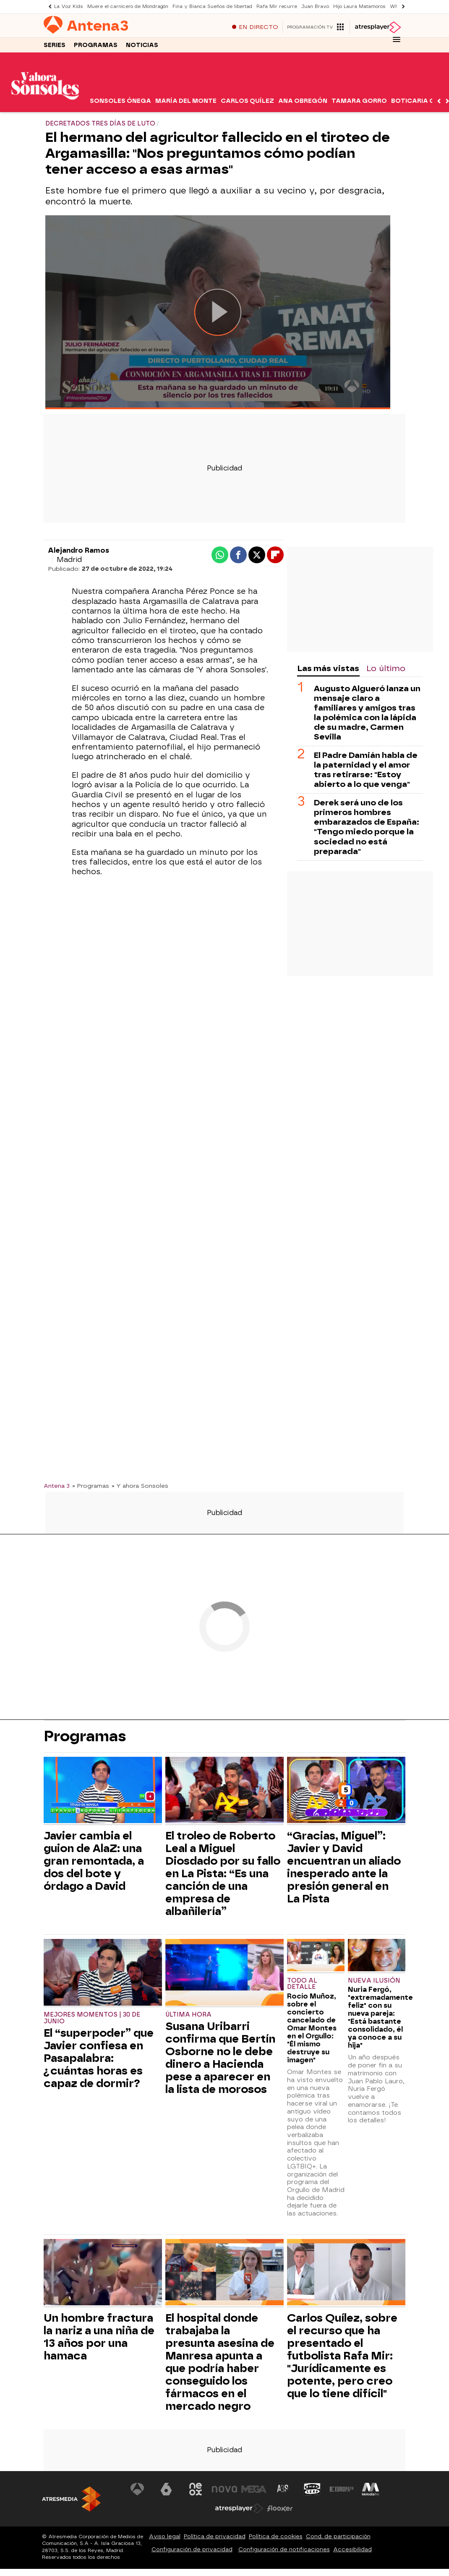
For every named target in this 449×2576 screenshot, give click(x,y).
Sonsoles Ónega (120, 101)
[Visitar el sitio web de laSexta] (166, 2490)
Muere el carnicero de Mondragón (127, 6)
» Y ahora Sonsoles (140, 1486)
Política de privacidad (214, 2537)
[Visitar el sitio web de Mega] (253, 2490)
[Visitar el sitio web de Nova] (224, 2490)
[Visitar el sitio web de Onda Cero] (312, 2490)
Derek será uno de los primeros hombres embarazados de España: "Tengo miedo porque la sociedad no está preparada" (366, 828)
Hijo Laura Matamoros (359, 6)
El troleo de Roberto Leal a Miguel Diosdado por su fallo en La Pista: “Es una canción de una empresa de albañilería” (222, 1874)
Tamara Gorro (359, 101)
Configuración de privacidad (191, 2550)
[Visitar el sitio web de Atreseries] (283, 2490)
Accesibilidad (352, 2550)
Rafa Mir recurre (276, 6)
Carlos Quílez (247, 101)
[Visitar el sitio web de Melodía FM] (370, 2490)
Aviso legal (164, 2537)
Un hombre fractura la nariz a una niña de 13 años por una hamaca (99, 2337)
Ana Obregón (302, 101)
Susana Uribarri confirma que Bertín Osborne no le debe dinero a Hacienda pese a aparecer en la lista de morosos (220, 2058)
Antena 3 (57, 1486)
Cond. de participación (338, 2537)
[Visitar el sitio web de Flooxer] (279, 2509)
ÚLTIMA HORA (188, 2015)
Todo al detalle (302, 1984)
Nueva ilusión (374, 1981)
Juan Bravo (315, 6)
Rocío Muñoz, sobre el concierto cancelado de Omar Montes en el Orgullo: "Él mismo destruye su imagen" (312, 2029)
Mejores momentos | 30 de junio (92, 2019)
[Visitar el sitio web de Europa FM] (341, 2490)
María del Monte (186, 101)
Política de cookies (276, 2537)
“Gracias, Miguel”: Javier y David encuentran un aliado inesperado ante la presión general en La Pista (344, 1868)
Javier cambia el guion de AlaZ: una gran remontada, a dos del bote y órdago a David (94, 1861)
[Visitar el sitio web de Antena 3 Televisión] (137, 2490)
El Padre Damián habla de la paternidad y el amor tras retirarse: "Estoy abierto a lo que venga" (366, 770)
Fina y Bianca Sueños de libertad (212, 6)
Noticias (142, 45)
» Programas (90, 1486)
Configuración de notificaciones (284, 2550)
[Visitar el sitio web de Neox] (195, 2490)
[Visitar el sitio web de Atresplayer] (239, 2509)
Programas (95, 45)
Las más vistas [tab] (328, 669)
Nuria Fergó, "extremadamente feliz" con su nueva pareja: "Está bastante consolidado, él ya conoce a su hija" (376, 2018)
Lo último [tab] (385, 669)
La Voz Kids (68, 6)
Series (54, 45)
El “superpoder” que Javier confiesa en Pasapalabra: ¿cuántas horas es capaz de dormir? (99, 2058)
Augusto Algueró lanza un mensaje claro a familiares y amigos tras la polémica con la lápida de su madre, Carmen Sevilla (367, 713)
